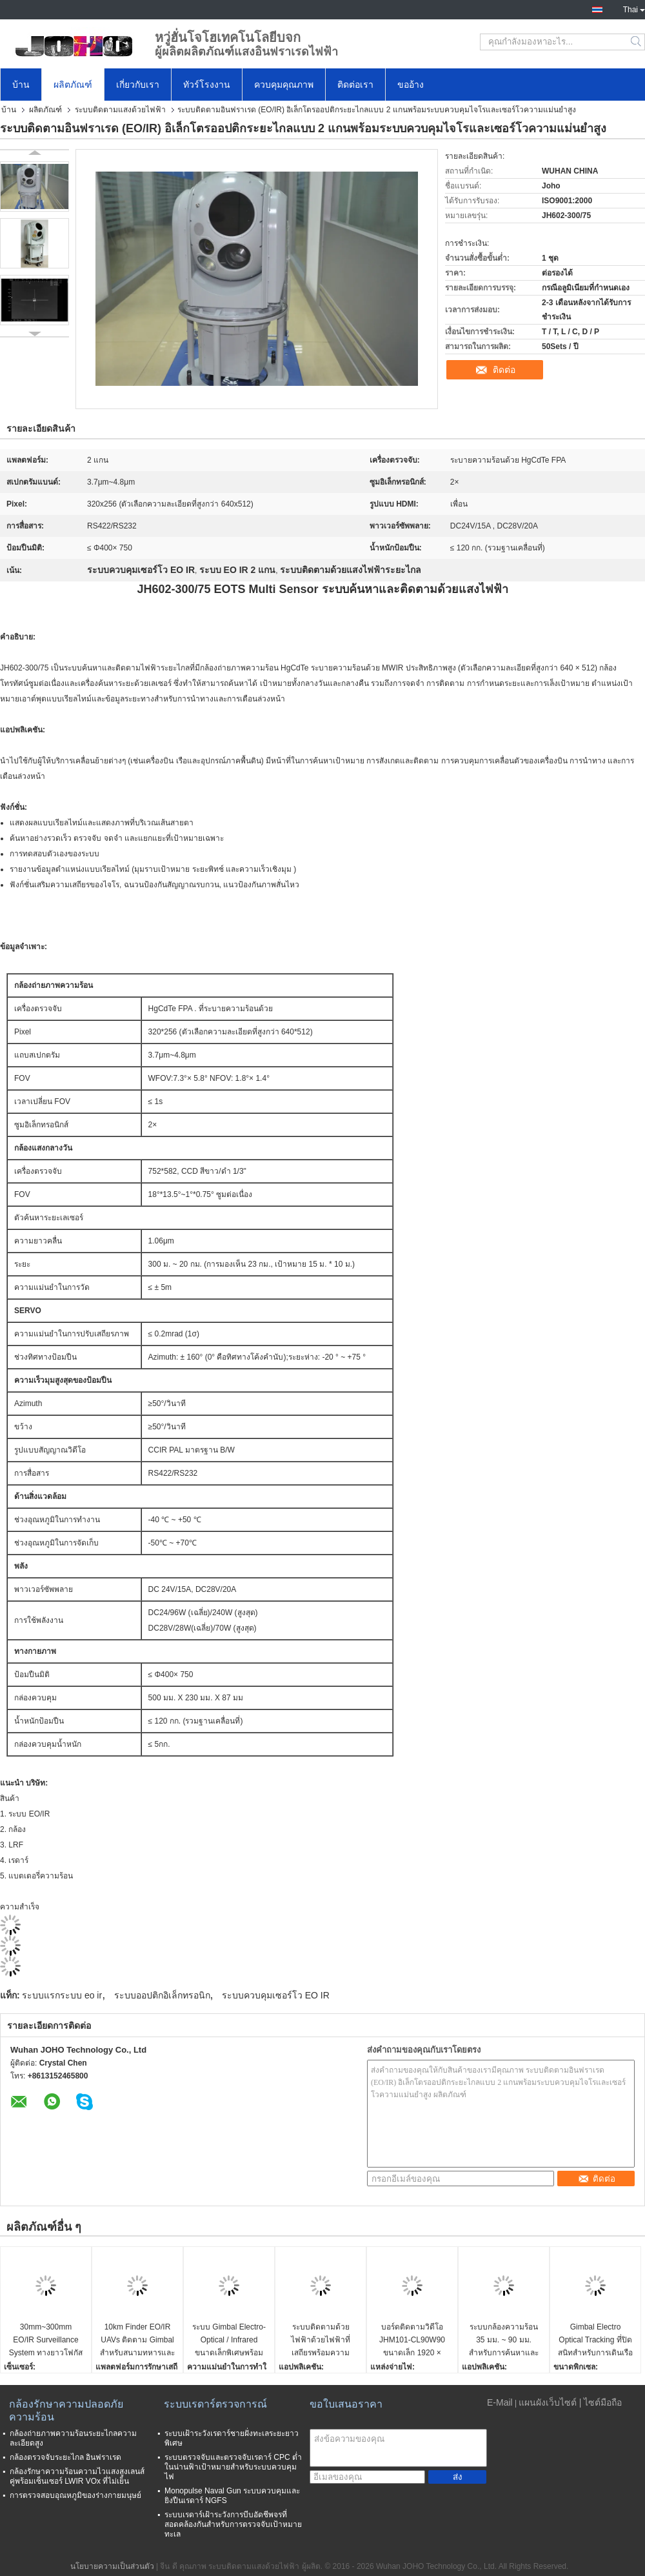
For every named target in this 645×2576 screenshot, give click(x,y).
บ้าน (21, 84)
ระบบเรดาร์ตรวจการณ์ (215, 2404)
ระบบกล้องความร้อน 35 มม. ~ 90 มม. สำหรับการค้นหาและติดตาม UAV (504, 2340)
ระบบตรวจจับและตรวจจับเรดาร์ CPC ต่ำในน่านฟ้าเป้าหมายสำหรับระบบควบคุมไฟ (233, 2467)
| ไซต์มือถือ (600, 2402)
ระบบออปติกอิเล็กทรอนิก (162, 1995)
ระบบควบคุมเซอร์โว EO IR (276, 1995)
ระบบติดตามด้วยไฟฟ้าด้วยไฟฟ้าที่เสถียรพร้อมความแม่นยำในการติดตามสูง (321, 2340)
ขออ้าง (410, 84)
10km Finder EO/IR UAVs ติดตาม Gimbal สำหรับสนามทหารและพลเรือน (137, 2340)
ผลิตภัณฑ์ (73, 84)
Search (637, 42)
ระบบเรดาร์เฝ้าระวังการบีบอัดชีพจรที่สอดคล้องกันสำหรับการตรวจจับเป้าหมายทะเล (233, 2524)
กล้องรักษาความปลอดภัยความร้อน (66, 2410)
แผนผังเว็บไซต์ (548, 2402)
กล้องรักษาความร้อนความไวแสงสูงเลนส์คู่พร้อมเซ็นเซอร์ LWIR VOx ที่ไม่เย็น (77, 2476)
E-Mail (500, 2402)
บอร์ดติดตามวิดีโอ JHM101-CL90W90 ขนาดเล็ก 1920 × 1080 (412, 2340)
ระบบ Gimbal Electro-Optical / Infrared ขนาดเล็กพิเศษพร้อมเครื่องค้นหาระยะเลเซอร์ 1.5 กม (229, 2340)
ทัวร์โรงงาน (206, 84)
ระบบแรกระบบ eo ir (62, 1995)
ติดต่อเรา (355, 84)
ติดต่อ (504, 370)
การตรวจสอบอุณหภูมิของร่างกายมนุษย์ (75, 2495)
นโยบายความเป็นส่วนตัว (112, 2566)
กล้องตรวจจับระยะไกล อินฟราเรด (65, 2457)
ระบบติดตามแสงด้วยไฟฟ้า (120, 109)
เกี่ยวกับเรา (137, 84)
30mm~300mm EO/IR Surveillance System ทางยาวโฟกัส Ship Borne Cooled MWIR (46, 2340)
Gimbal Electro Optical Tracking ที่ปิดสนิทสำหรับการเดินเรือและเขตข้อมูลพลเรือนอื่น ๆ (595, 2340)
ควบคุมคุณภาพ (283, 84)
